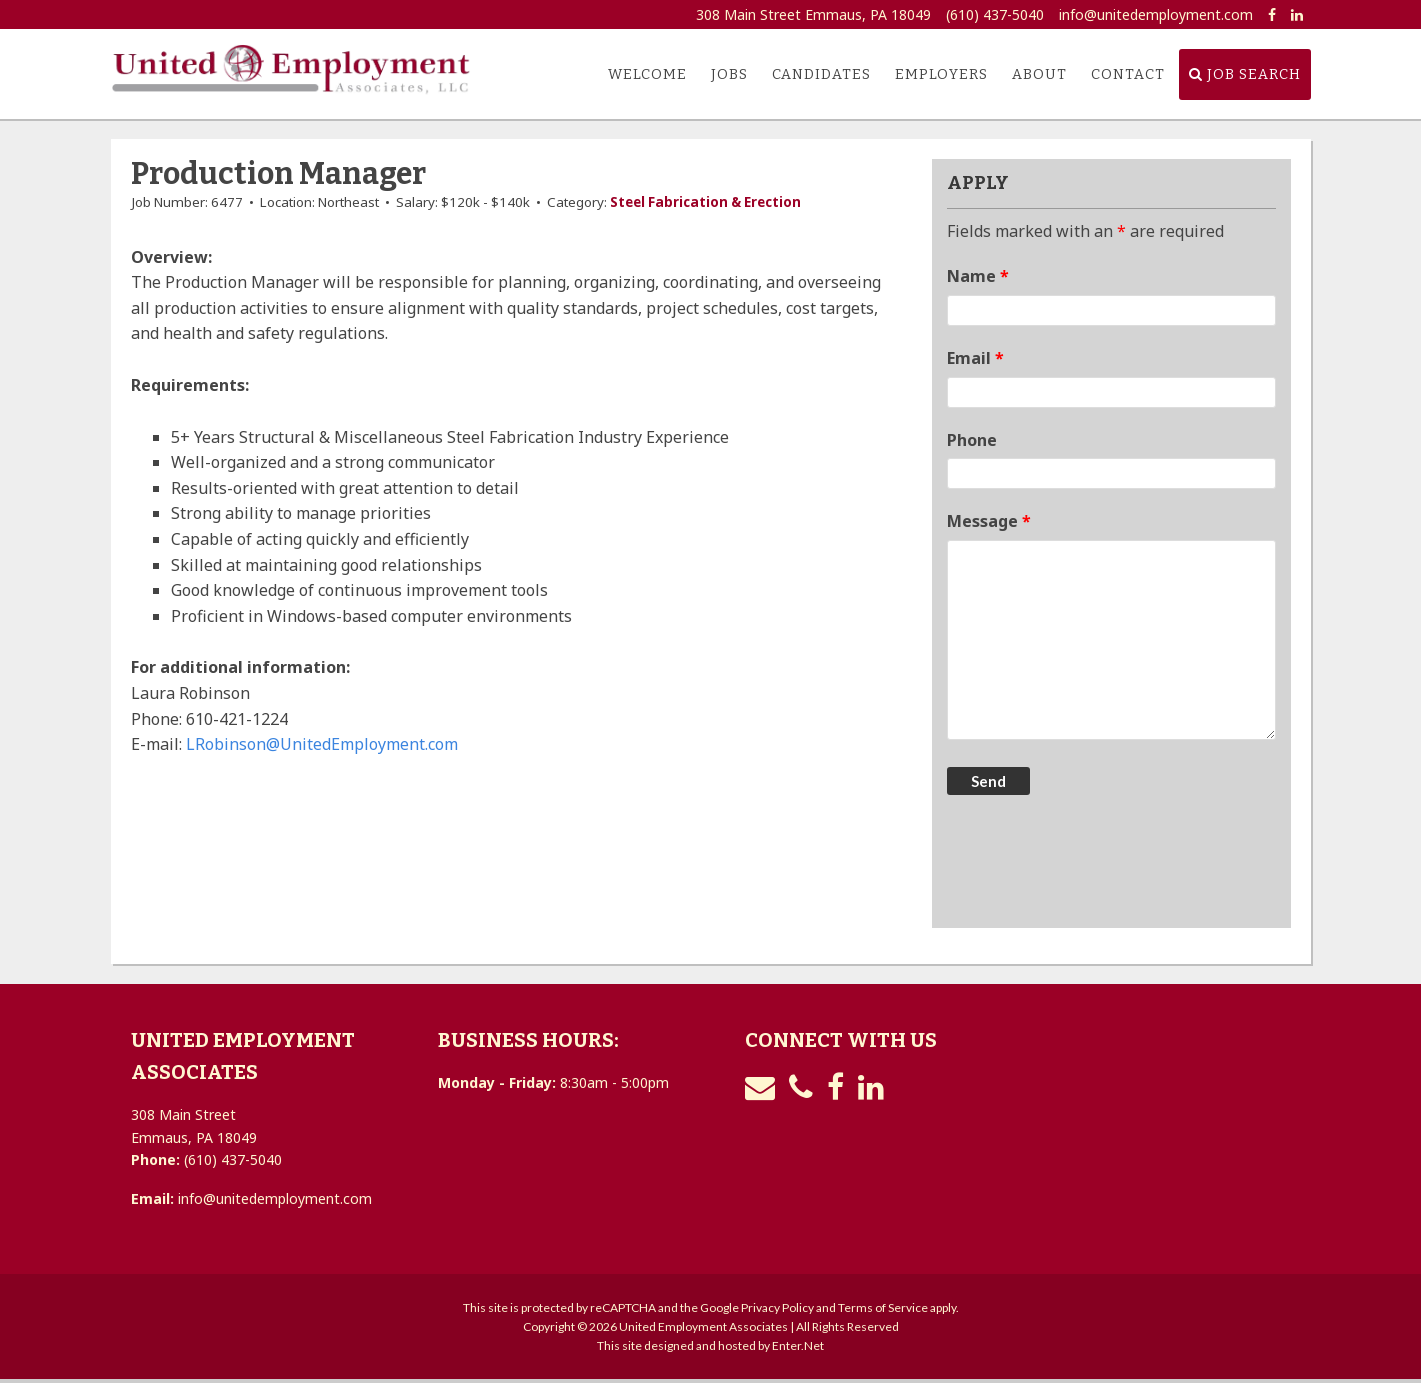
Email (975, 358)
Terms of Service (883, 1307)
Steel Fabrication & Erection (705, 202)
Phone (972, 440)
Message (989, 521)
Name (978, 276)
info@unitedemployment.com (1156, 14)
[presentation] (1099, 864)
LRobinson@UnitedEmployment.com (322, 744)
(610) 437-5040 (995, 14)
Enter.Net (798, 1345)
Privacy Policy (777, 1307)
